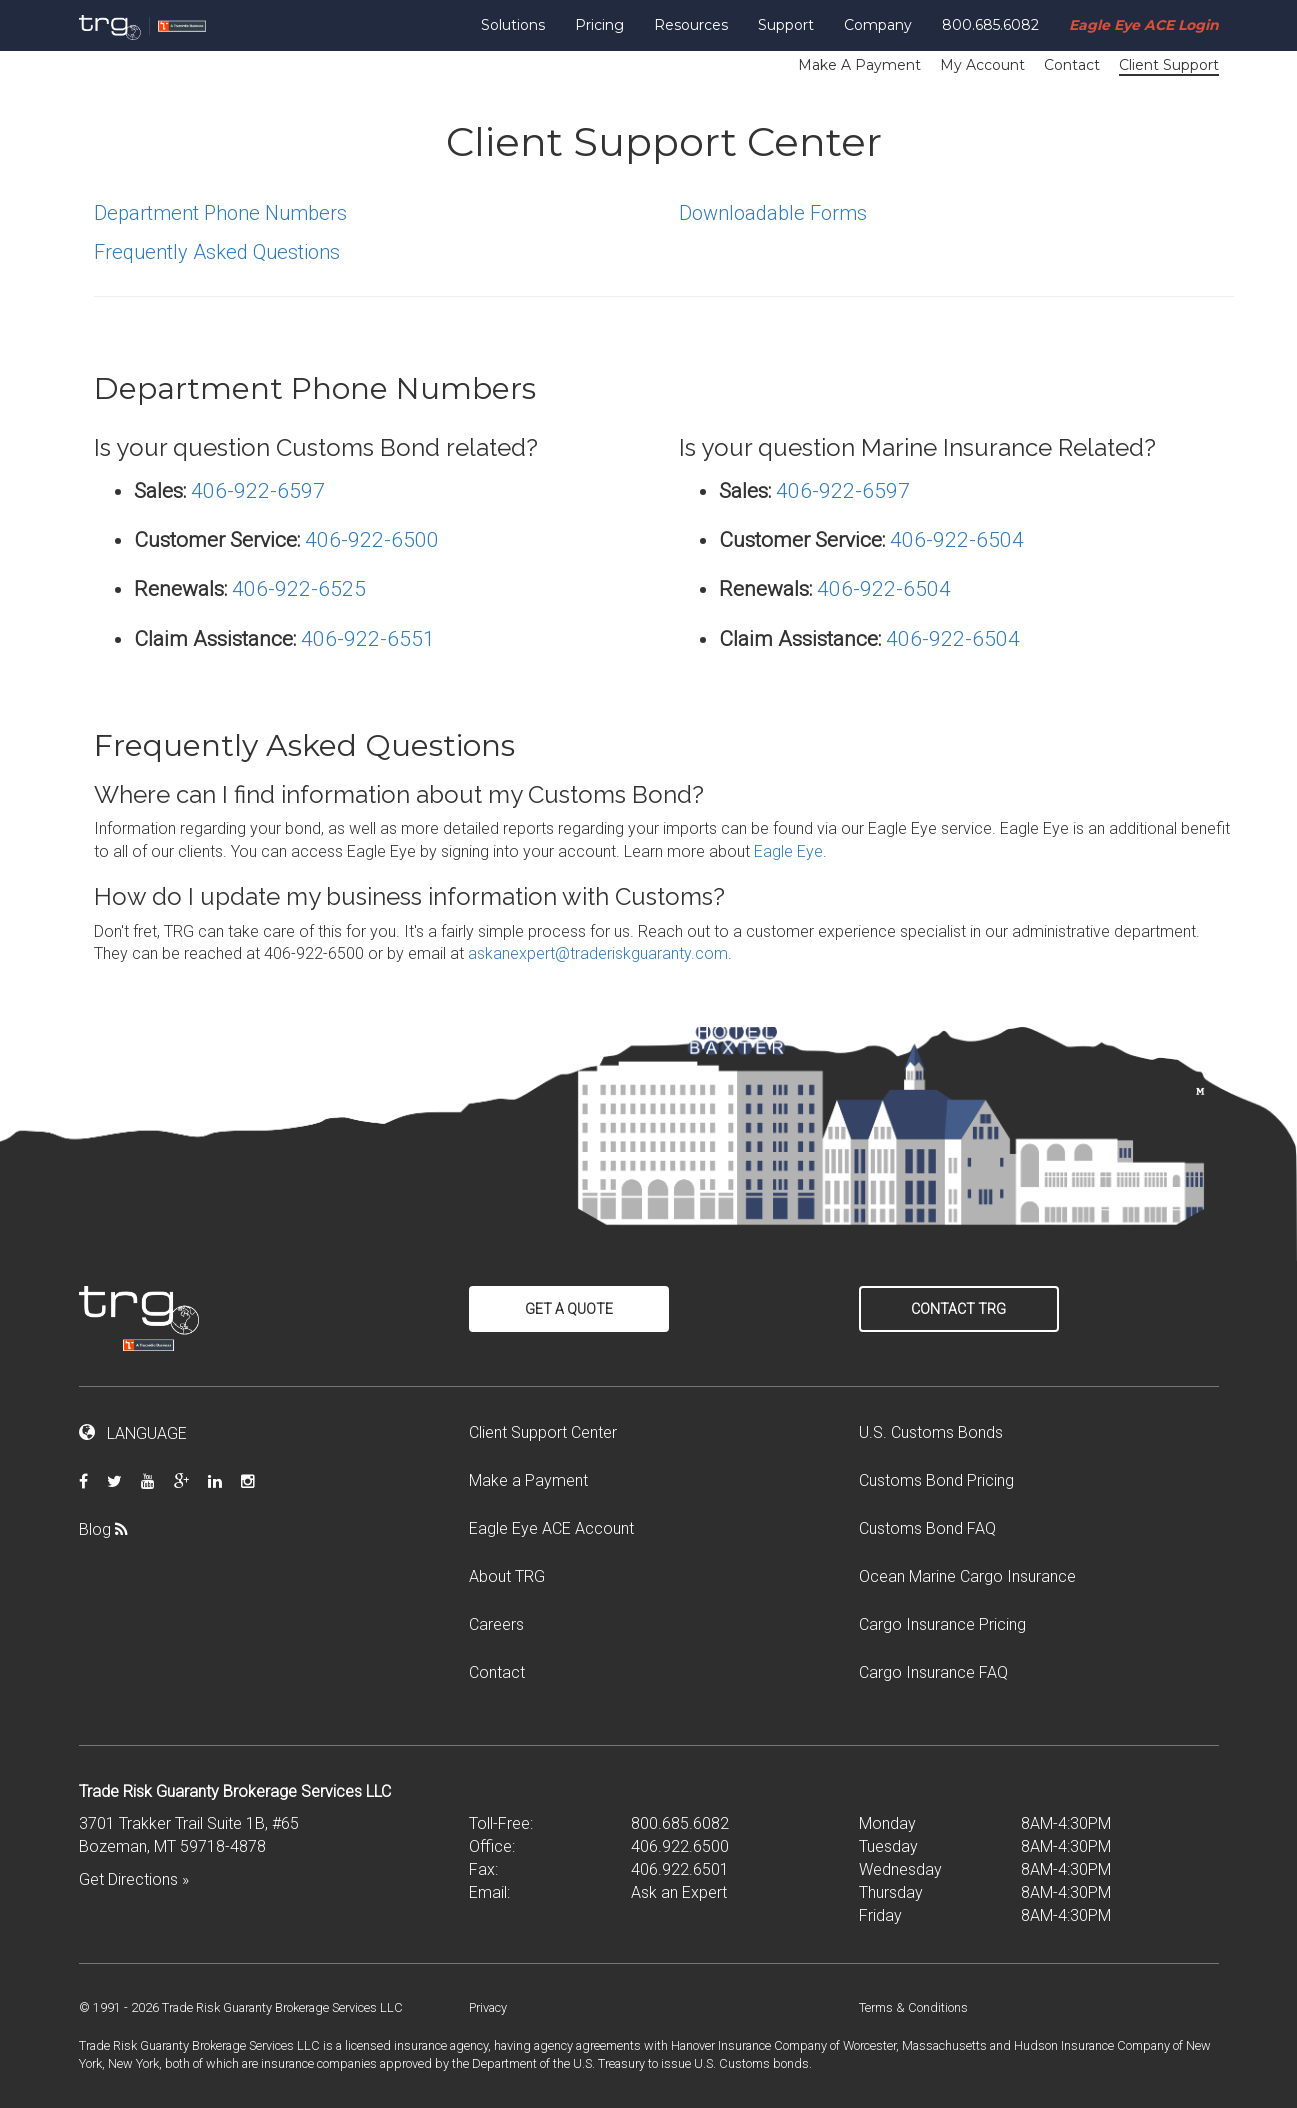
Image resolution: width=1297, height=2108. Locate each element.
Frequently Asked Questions (217, 252)
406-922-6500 (372, 540)
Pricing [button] (599, 25)
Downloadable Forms (773, 213)
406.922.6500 (680, 1846)
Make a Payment (528, 1480)
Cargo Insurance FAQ (933, 1672)
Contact (1072, 65)
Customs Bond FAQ (927, 1528)
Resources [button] (691, 25)
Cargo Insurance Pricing (942, 1624)
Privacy (488, 2007)
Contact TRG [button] (958, 1309)
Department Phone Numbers (220, 213)
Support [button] (786, 25)
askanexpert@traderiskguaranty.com (598, 953)
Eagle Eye (788, 851)
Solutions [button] (513, 25)
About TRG (507, 1576)
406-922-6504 (957, 540)
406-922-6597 (258, 491)
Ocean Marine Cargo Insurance (967, 1576)
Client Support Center (543, 1432)
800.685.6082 (990, 25)
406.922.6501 (680, 1869)
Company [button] (878, 25)
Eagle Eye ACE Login (1144, 25)
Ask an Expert (679, 1892)
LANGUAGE (133, 1433)
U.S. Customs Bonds (931, 1432)
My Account (982, 65)
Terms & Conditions (913, 2007)
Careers (496, 1624)
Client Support (1169, 65)
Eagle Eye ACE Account (551, 1528)
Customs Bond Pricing (936, 1480)
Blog (111, 1529)
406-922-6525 (299, 589)
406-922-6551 (368, 639)
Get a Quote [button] (569, 1309)
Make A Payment (859, 65)
